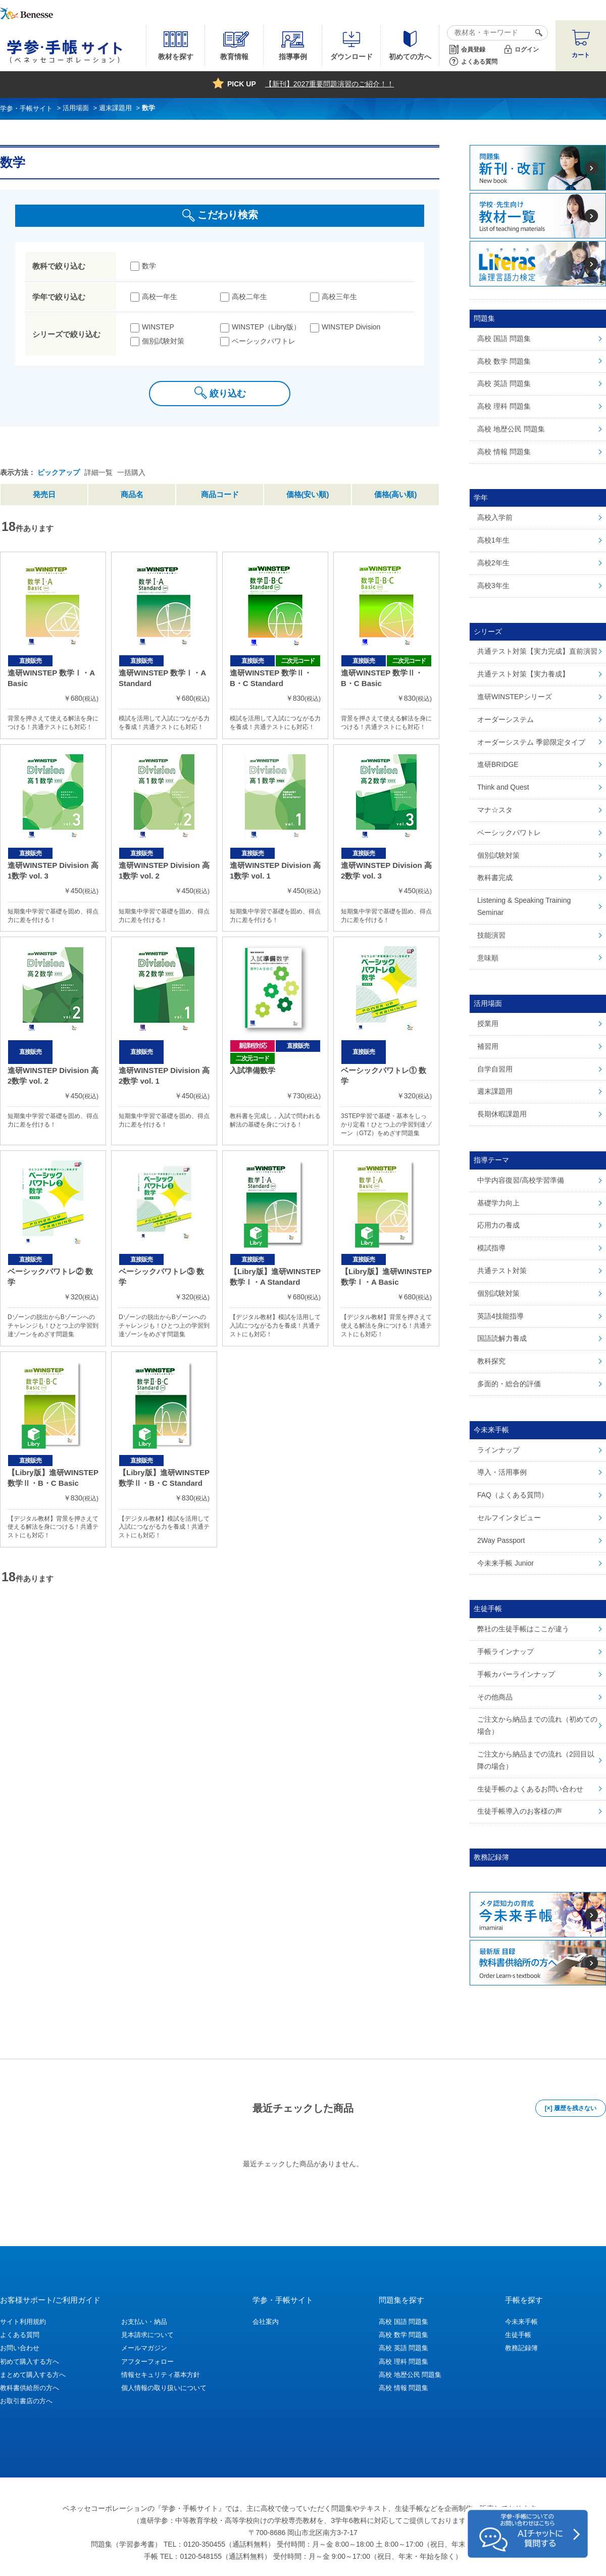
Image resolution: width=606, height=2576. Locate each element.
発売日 (44, 494)
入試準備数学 (252, 1070)
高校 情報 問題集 (403, 2388)
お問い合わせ (19, 2348)
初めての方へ (410, 57)
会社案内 (265, 2321)
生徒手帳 (518, 2335)
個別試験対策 (163, 341)
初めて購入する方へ (29, 2361)
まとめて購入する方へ (33, 2374)
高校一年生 (159, 297)
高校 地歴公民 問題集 (410, 2374)
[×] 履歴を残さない (570, 2108)
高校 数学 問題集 (403, 2335)
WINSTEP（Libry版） (266, 327)
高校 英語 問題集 (403, 2348)
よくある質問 (479, 61)
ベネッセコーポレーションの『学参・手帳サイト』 (144, 2508)
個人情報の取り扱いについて (164, 2388)
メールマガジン (144, 2348)
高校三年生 (339, 297)
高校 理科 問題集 (403, 2361)
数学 (149, 266)
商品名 (132, 494)
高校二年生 (249, 297)
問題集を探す (401, 2300)
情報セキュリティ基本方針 (160, 2374)
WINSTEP (158, 327)
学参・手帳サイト (282, 2300)
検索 (536, 33)
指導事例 (293, 57)
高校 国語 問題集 (403, 2321)
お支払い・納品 (144, 2321)
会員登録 (473, 49)
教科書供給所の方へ (29, 2388)
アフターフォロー (147, 2361)
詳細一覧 (98, 472)
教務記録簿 (521, 2348)
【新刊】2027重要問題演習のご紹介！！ (329, 84)
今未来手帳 (521, 2321)
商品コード (220, 494)
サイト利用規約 (23, 2321)
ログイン (527, 49)
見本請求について (147, 2335)
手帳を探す (524, 2300)
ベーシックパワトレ (263, 341)
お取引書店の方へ (26, 2401)
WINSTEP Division (351, 327)
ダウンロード (351, 57)
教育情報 (234, 57)
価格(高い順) (395, 494)
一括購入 (131, 472)
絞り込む (228, 393)
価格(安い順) (307, 494)
